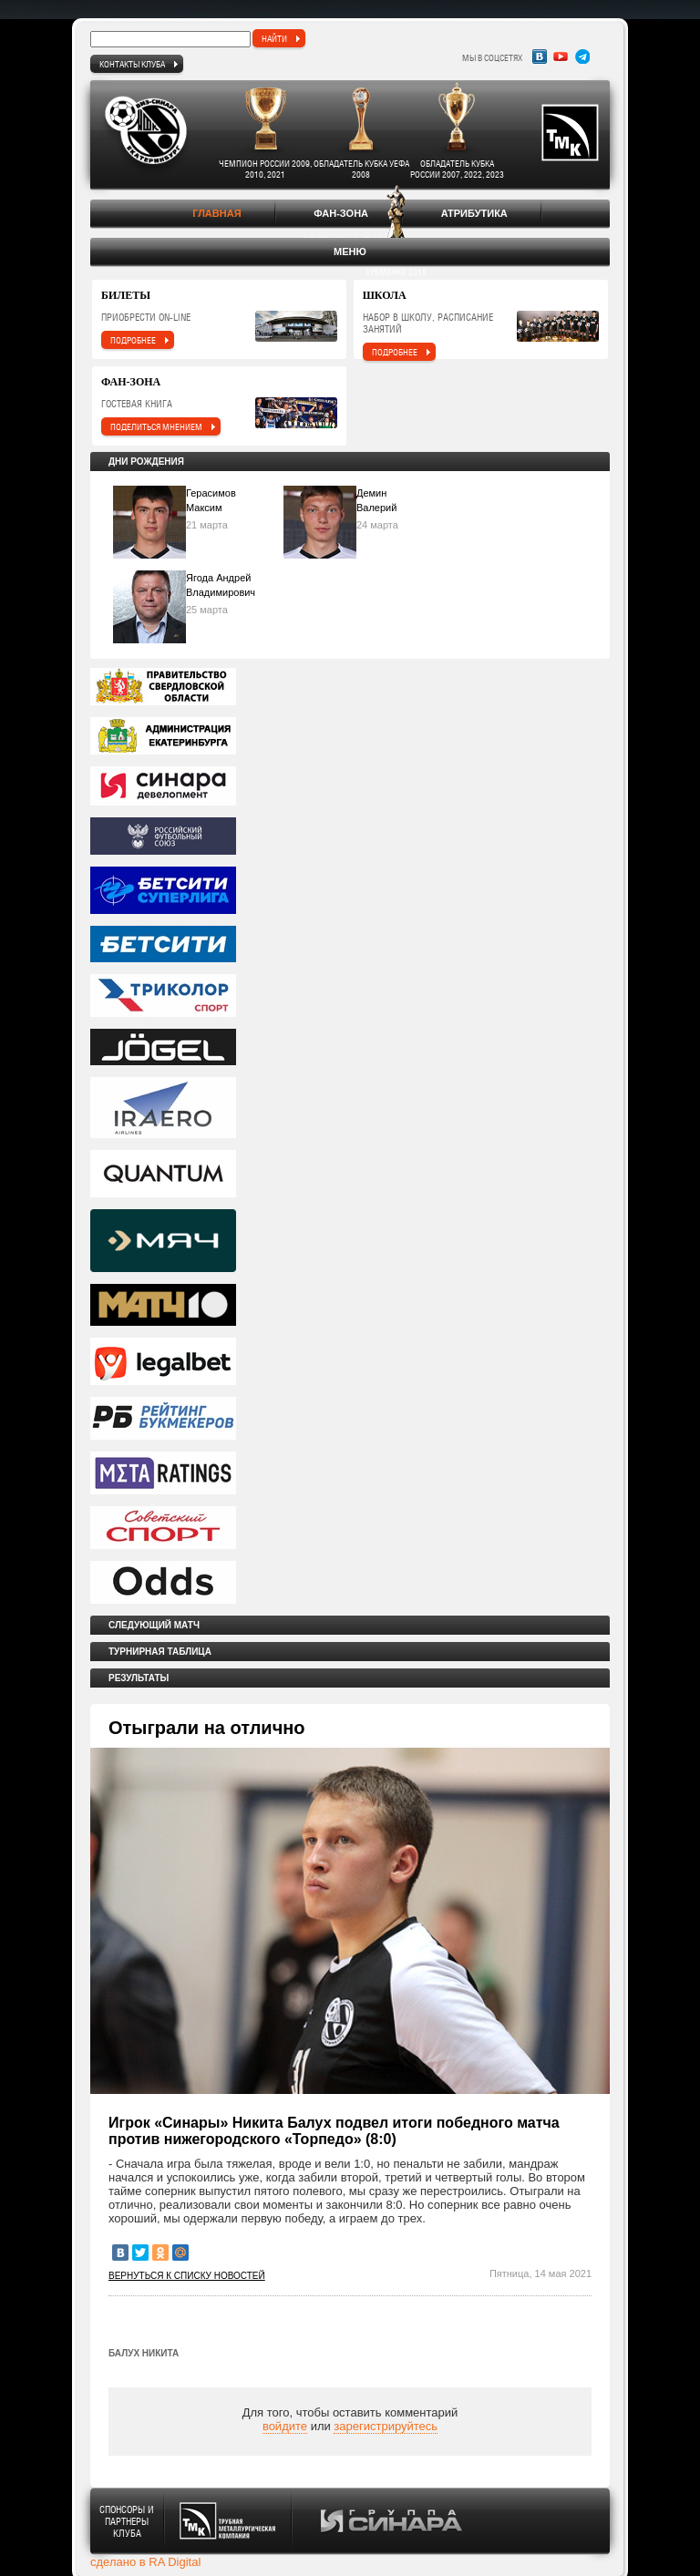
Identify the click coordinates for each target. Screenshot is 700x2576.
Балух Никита (143, 2353)
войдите (284, 2426)
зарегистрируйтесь (386, 2426)
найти (274, 38)
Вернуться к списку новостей (186, 2276)
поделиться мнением (156, 426)
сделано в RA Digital (145, 2562)
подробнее (133, 339)
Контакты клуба (132, 63)
